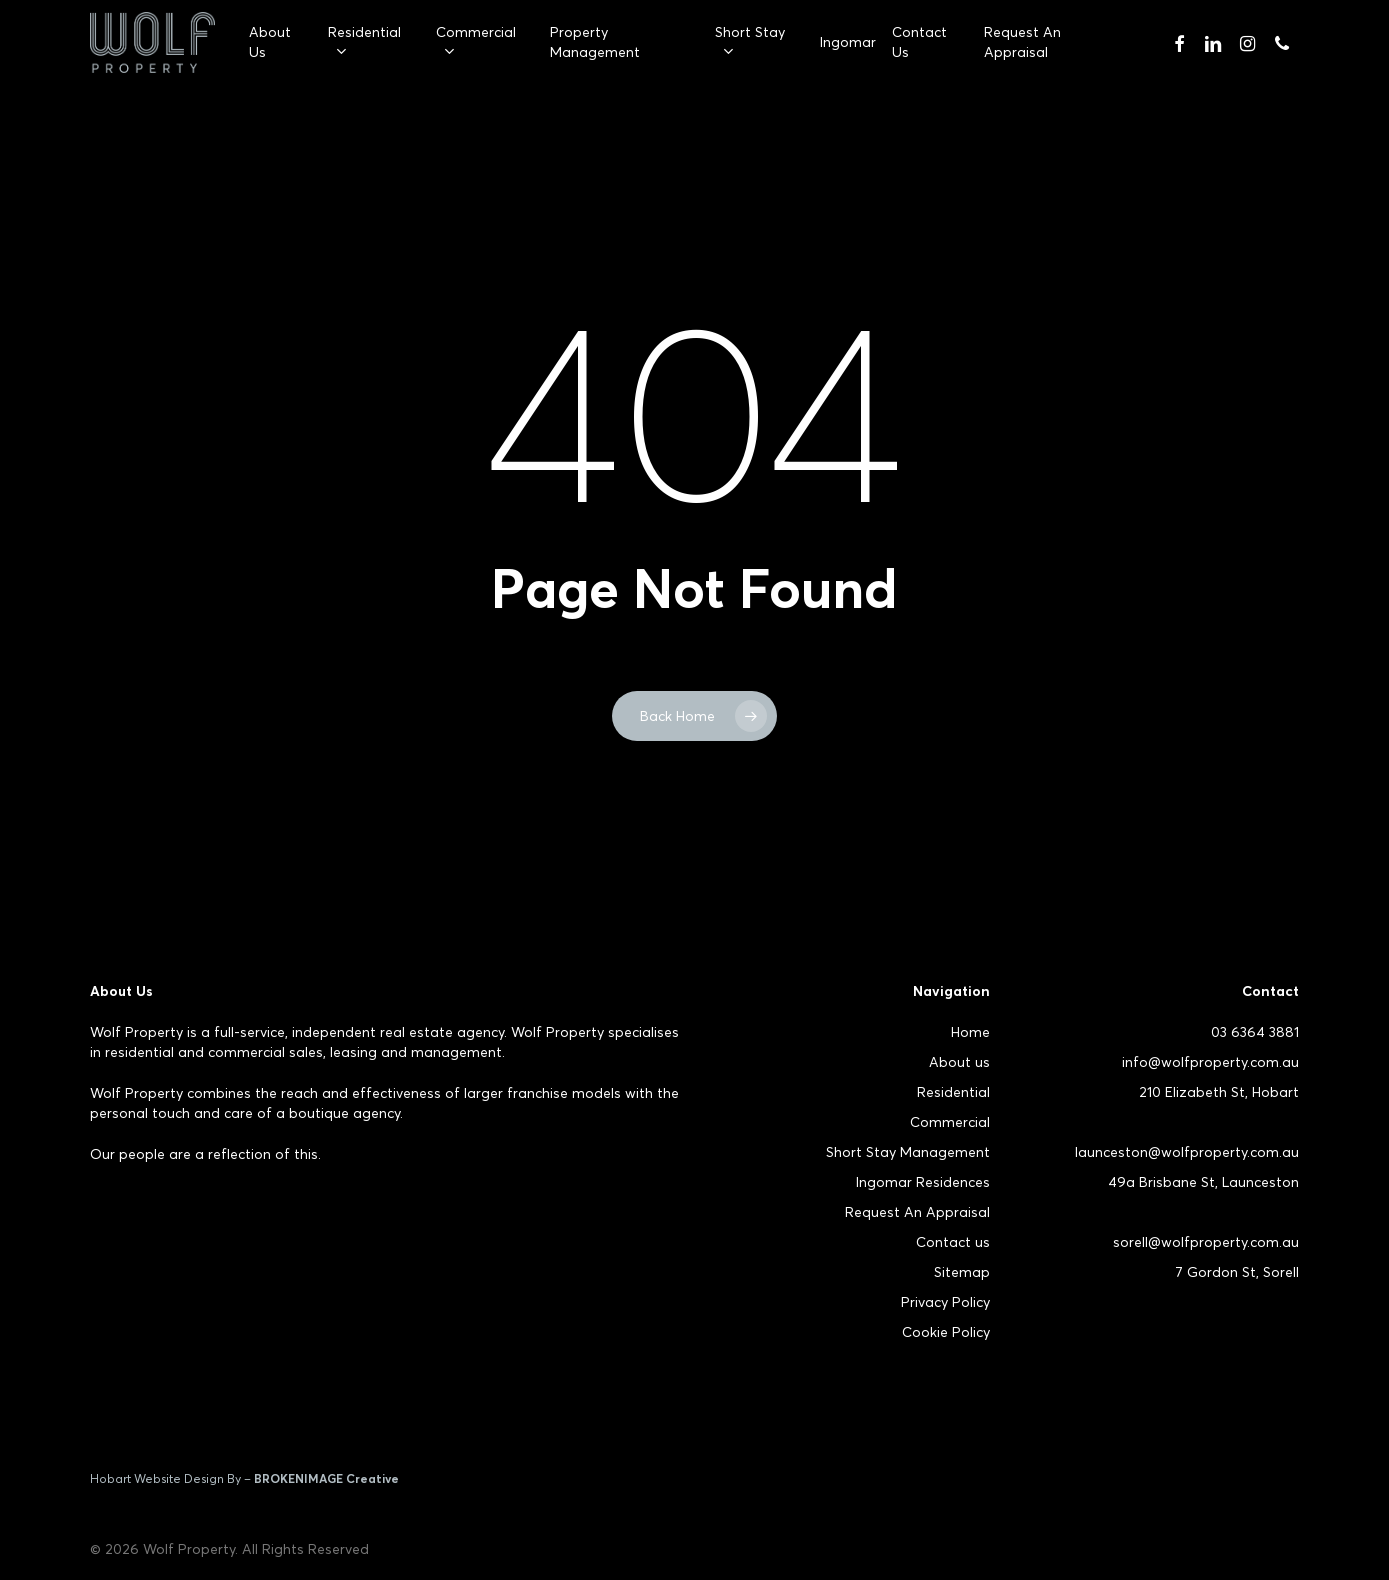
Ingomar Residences (923, 1182)
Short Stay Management (908, 1152)
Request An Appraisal (917, 1212)
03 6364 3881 (1255, 1032)
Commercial (950, 1122)
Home (970, 1032)
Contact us (953, 1242)
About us (959, 1062)
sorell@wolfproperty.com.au (1206, 1242)
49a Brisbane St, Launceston (1203, 1182)
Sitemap (962, 1272)
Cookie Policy (946, 1332)
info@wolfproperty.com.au (1210, 1062)
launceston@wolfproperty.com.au (1187, 1152)
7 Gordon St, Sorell (1237, 1272)
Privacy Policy (945, 1302)
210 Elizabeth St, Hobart (1219, 1092)
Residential (953, 1092)
